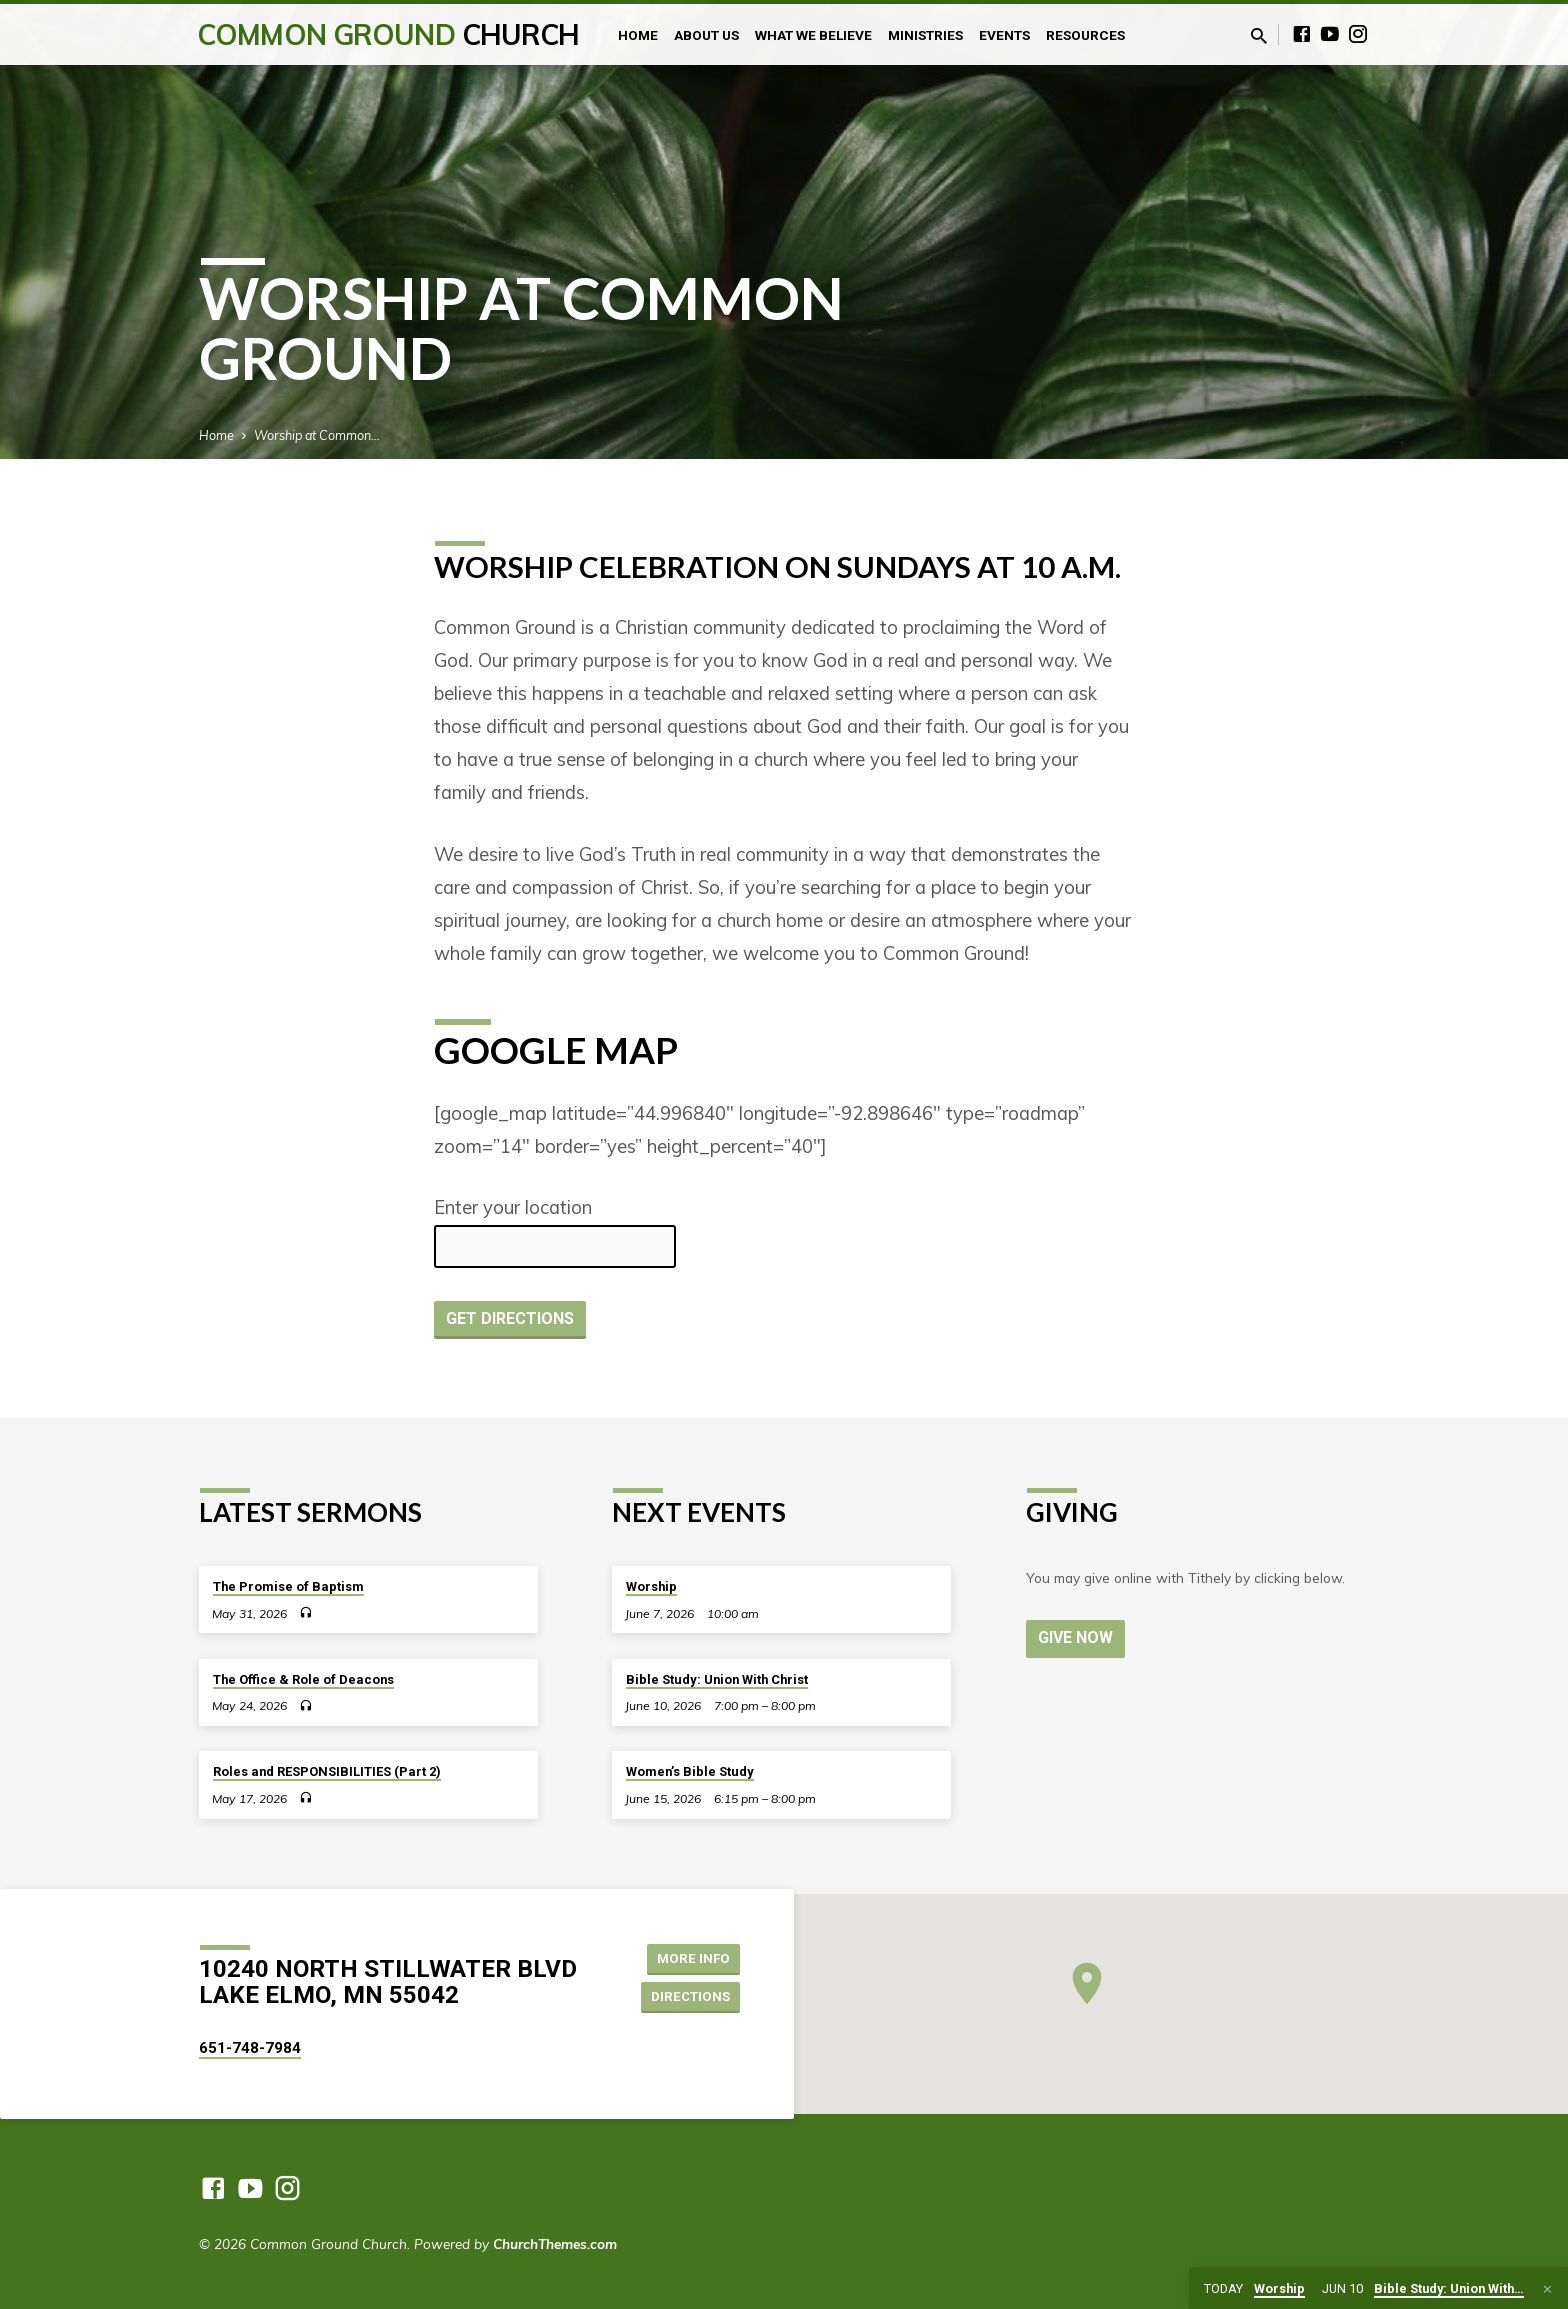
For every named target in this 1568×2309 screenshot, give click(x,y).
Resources (1085, 35)
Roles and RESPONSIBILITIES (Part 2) (327, 1771)
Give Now (1077, 1637)
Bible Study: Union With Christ (717, 1679)
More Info (689, 1957)
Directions (688, 1997)
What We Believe (813, 35)
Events (1004, 35)
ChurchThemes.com (555, 2243)
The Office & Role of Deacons (303, 1679)
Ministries (925, 35)
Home (638, 35)
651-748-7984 (250, 2048)
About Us (706, 35)
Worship (651, 1586)
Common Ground (388, 34)
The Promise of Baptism (288, 1586)
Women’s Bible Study (690, 1771)
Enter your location (513, 1207)
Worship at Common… (317, 435)
